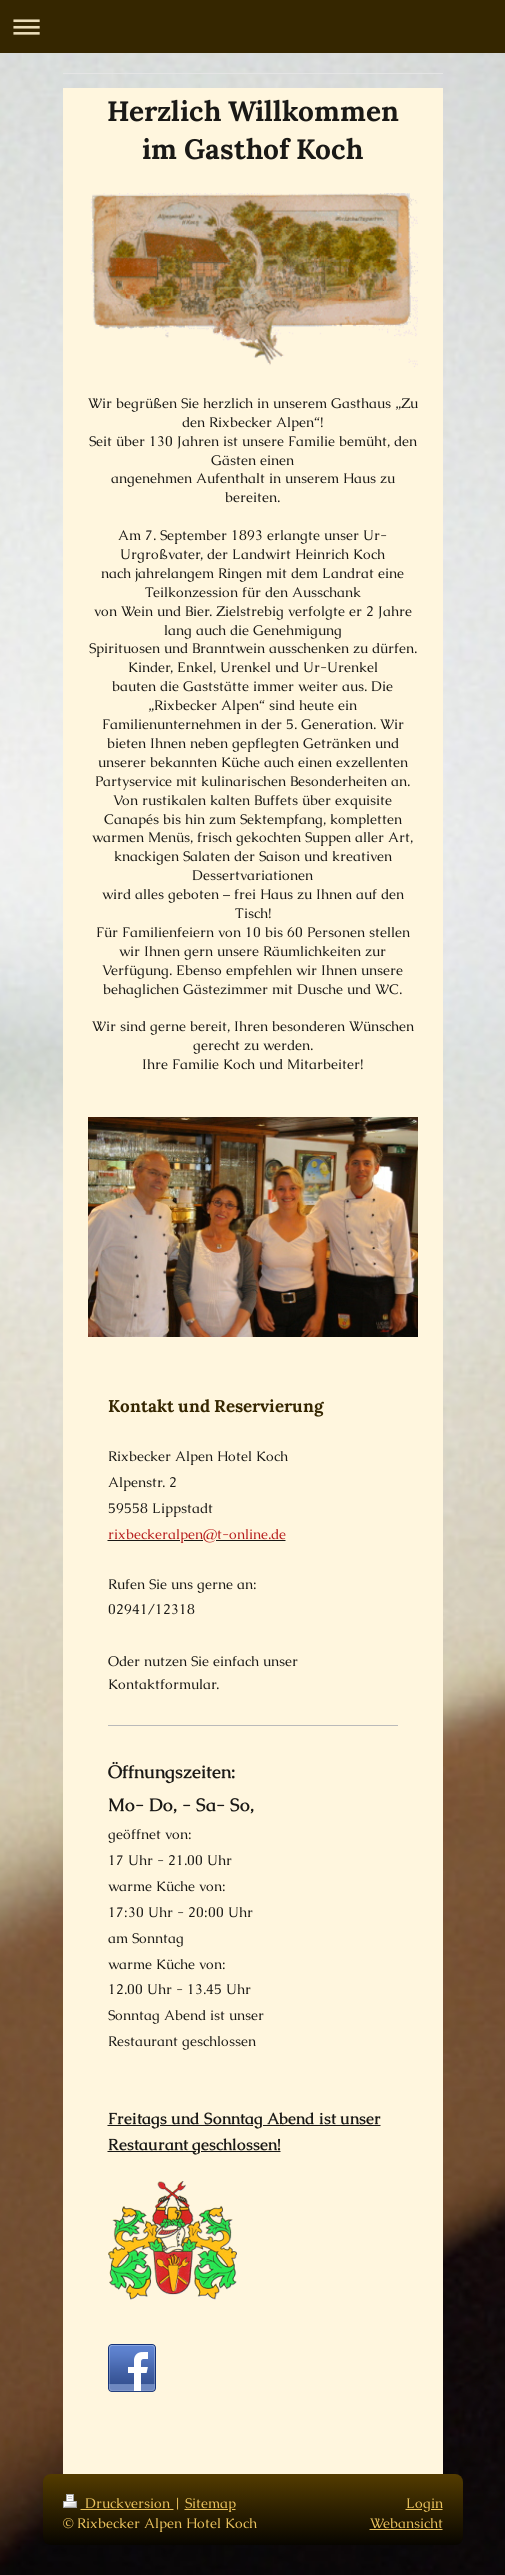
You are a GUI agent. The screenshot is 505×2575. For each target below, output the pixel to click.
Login (424, 2503)
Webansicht (406, 2523)
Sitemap (210, 2503)
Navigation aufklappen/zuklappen (252, 26)
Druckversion (118, 2503)
